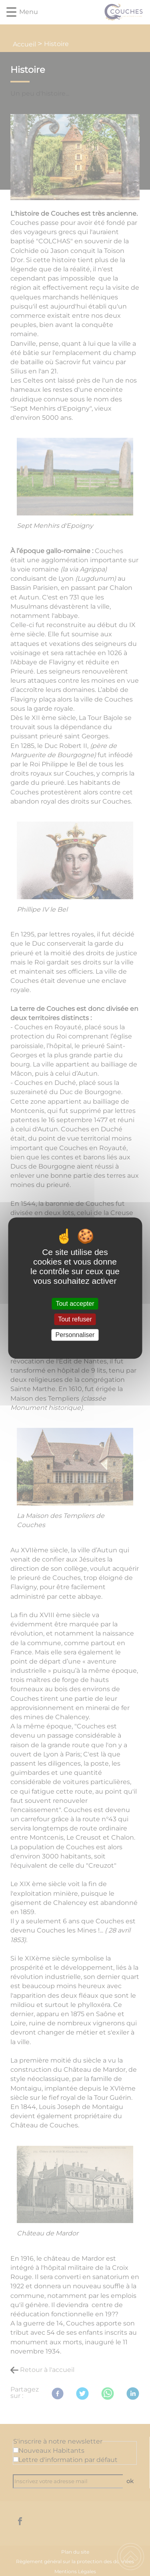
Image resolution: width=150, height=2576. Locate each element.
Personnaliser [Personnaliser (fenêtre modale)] (75, 1334)
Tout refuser (75, 1319)
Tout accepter (75, 1303)
